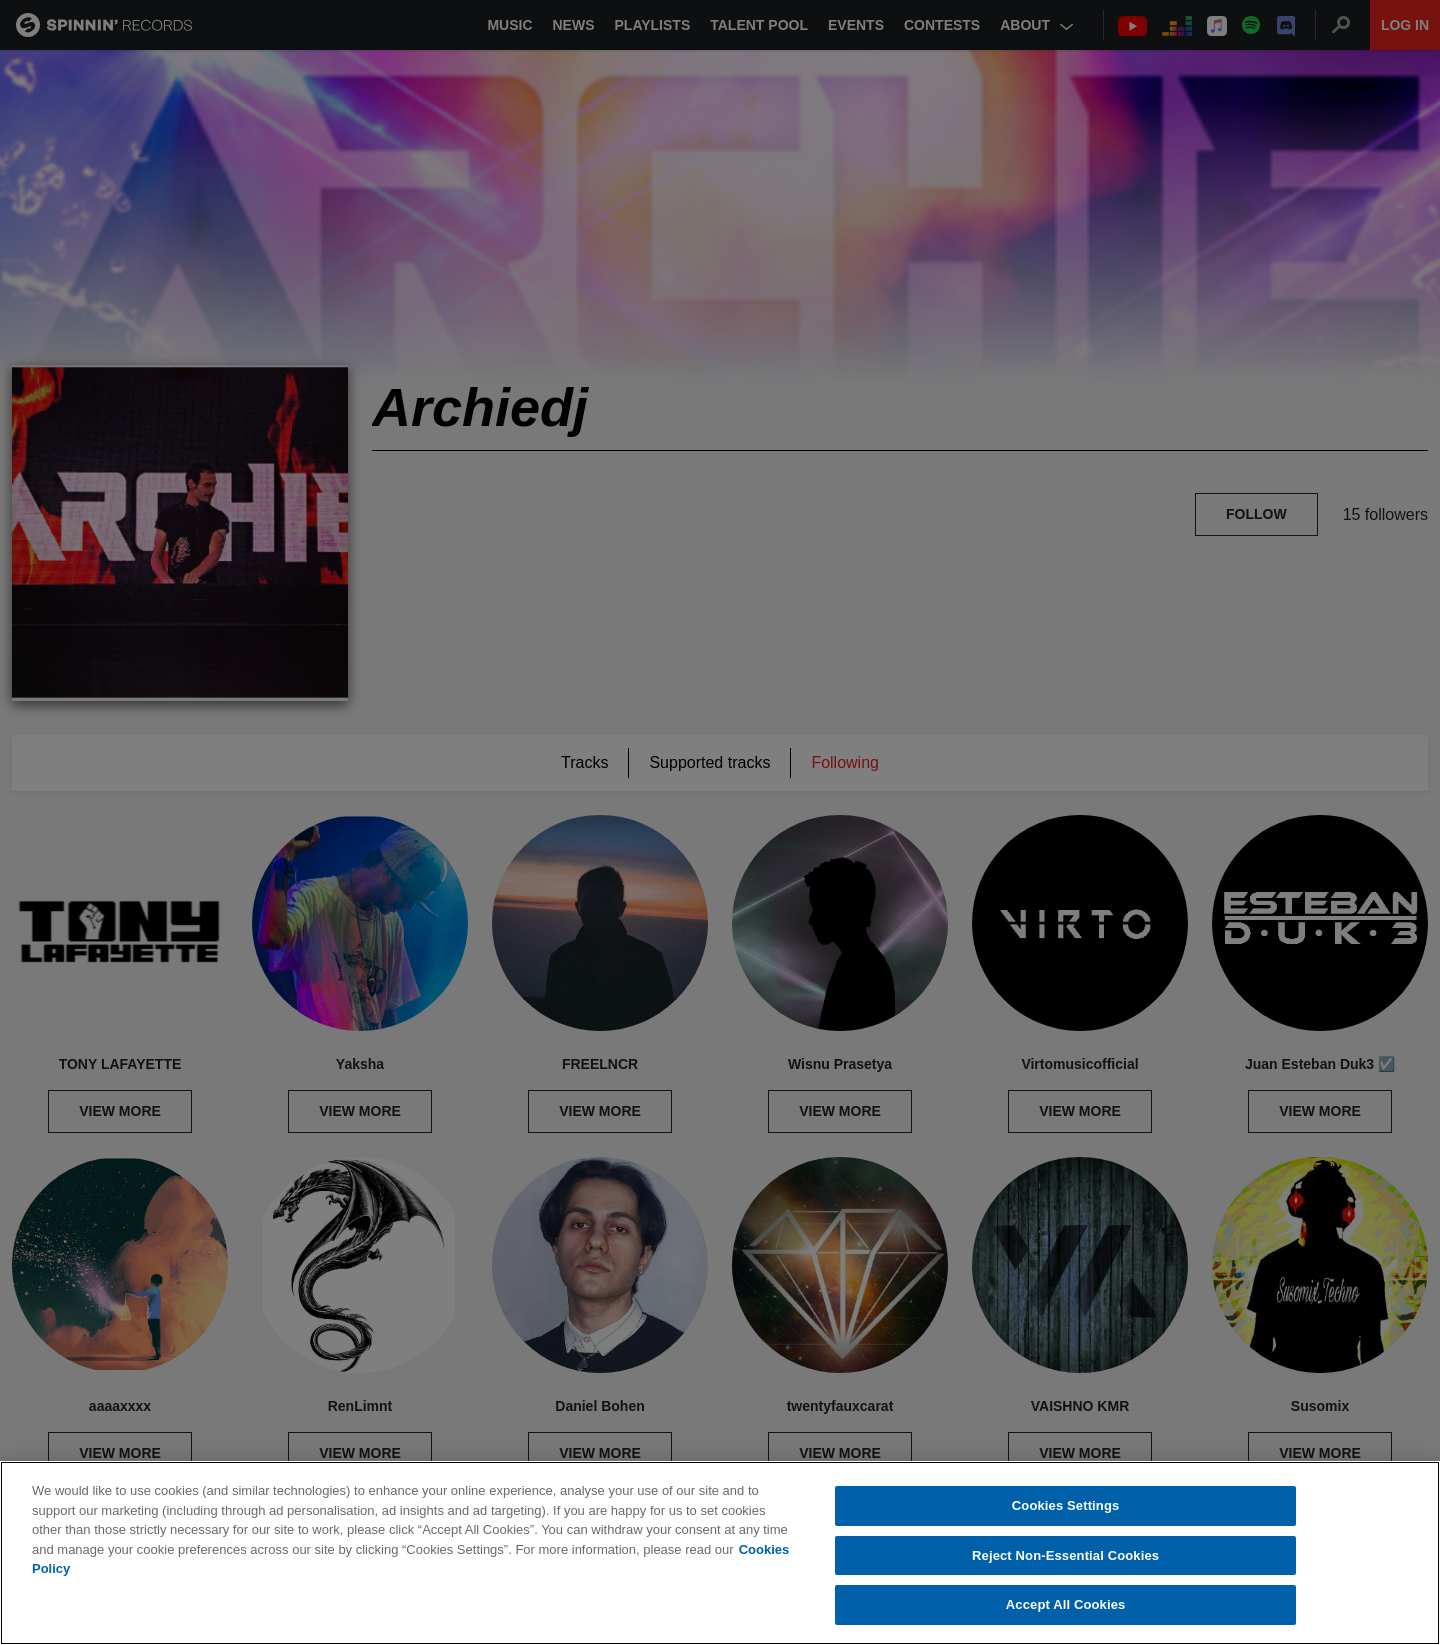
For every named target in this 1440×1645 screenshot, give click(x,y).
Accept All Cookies (1066, 1604)
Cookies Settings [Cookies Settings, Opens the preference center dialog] (1066, 1505)
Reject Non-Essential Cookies (1065, 1555)
